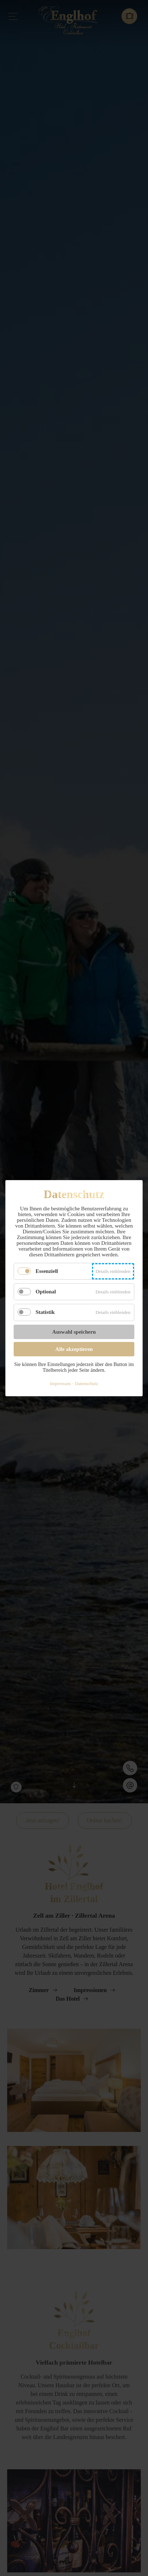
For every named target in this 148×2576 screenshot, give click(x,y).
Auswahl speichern (74, 1331)
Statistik (45, 1312)
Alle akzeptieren (74, 1349)
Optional (46, 1291)
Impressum (60, 1383)
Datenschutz (86, 1383)
